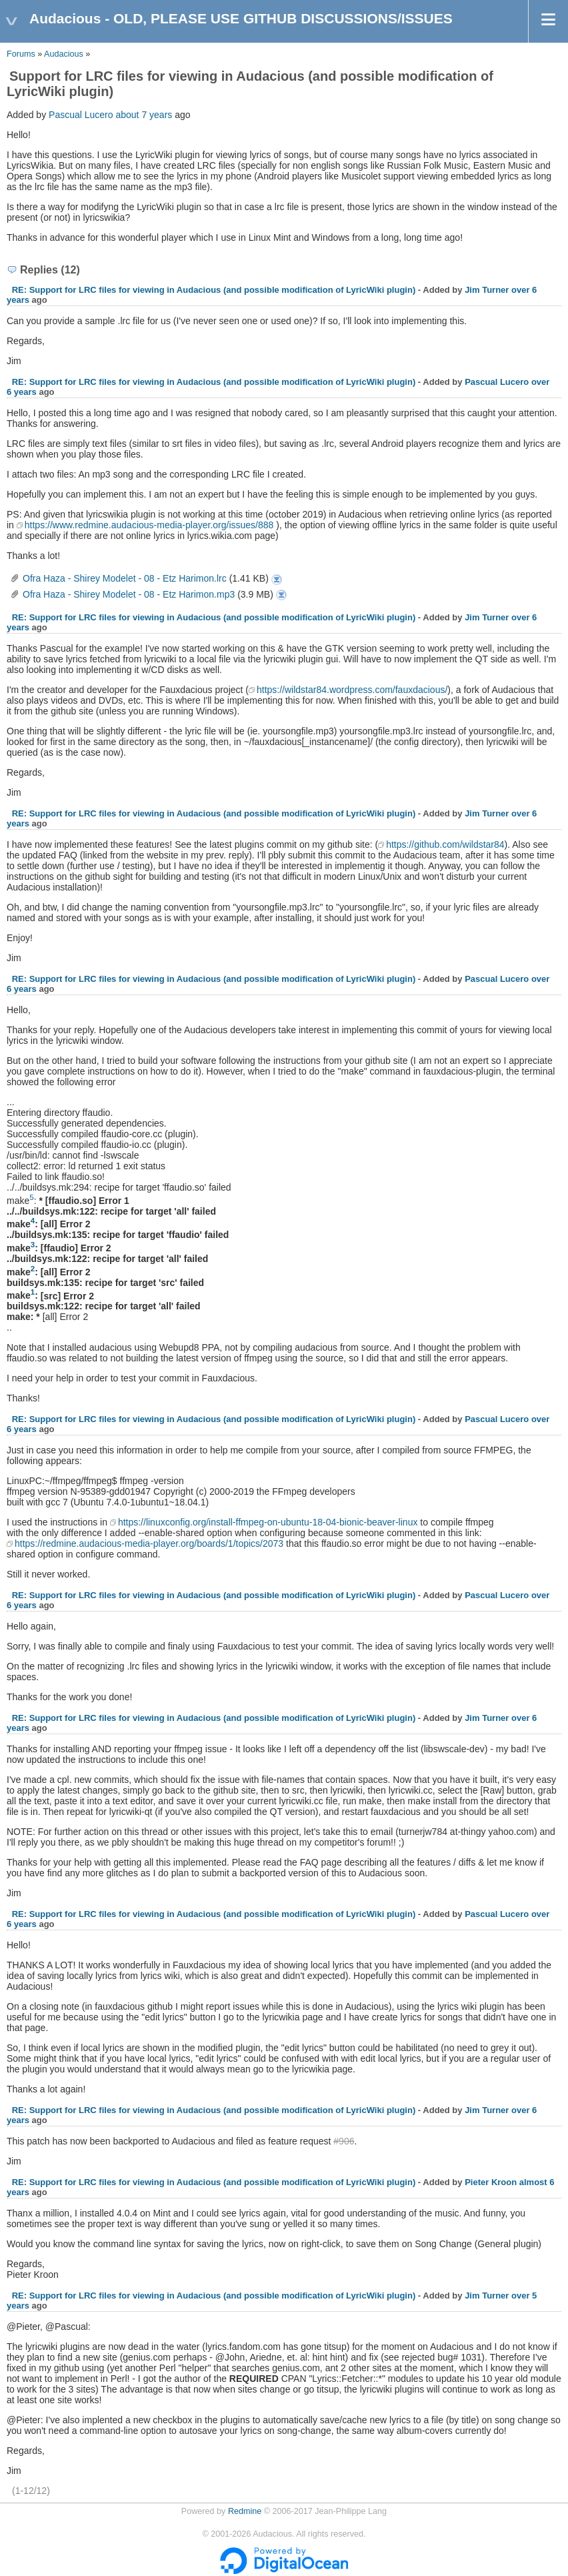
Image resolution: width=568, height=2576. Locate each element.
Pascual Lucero (81, 114)
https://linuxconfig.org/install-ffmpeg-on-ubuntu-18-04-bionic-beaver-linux (268, 1522)
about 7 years (143, 114)
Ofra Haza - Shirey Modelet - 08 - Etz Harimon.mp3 (129, 594)
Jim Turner (487, 290)
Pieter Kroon (491, 2182)
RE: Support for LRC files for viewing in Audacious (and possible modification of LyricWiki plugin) (214, 290)
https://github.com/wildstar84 (445, 844)
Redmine (244, 2511)
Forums (21, 54)
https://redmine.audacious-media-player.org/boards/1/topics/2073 (149, 1543)
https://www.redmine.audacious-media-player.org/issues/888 (149, 525)
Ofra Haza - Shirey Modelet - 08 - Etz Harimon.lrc (125, 578)
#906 (343, 2141)
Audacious (63, 54)
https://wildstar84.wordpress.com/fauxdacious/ (352, 689)
